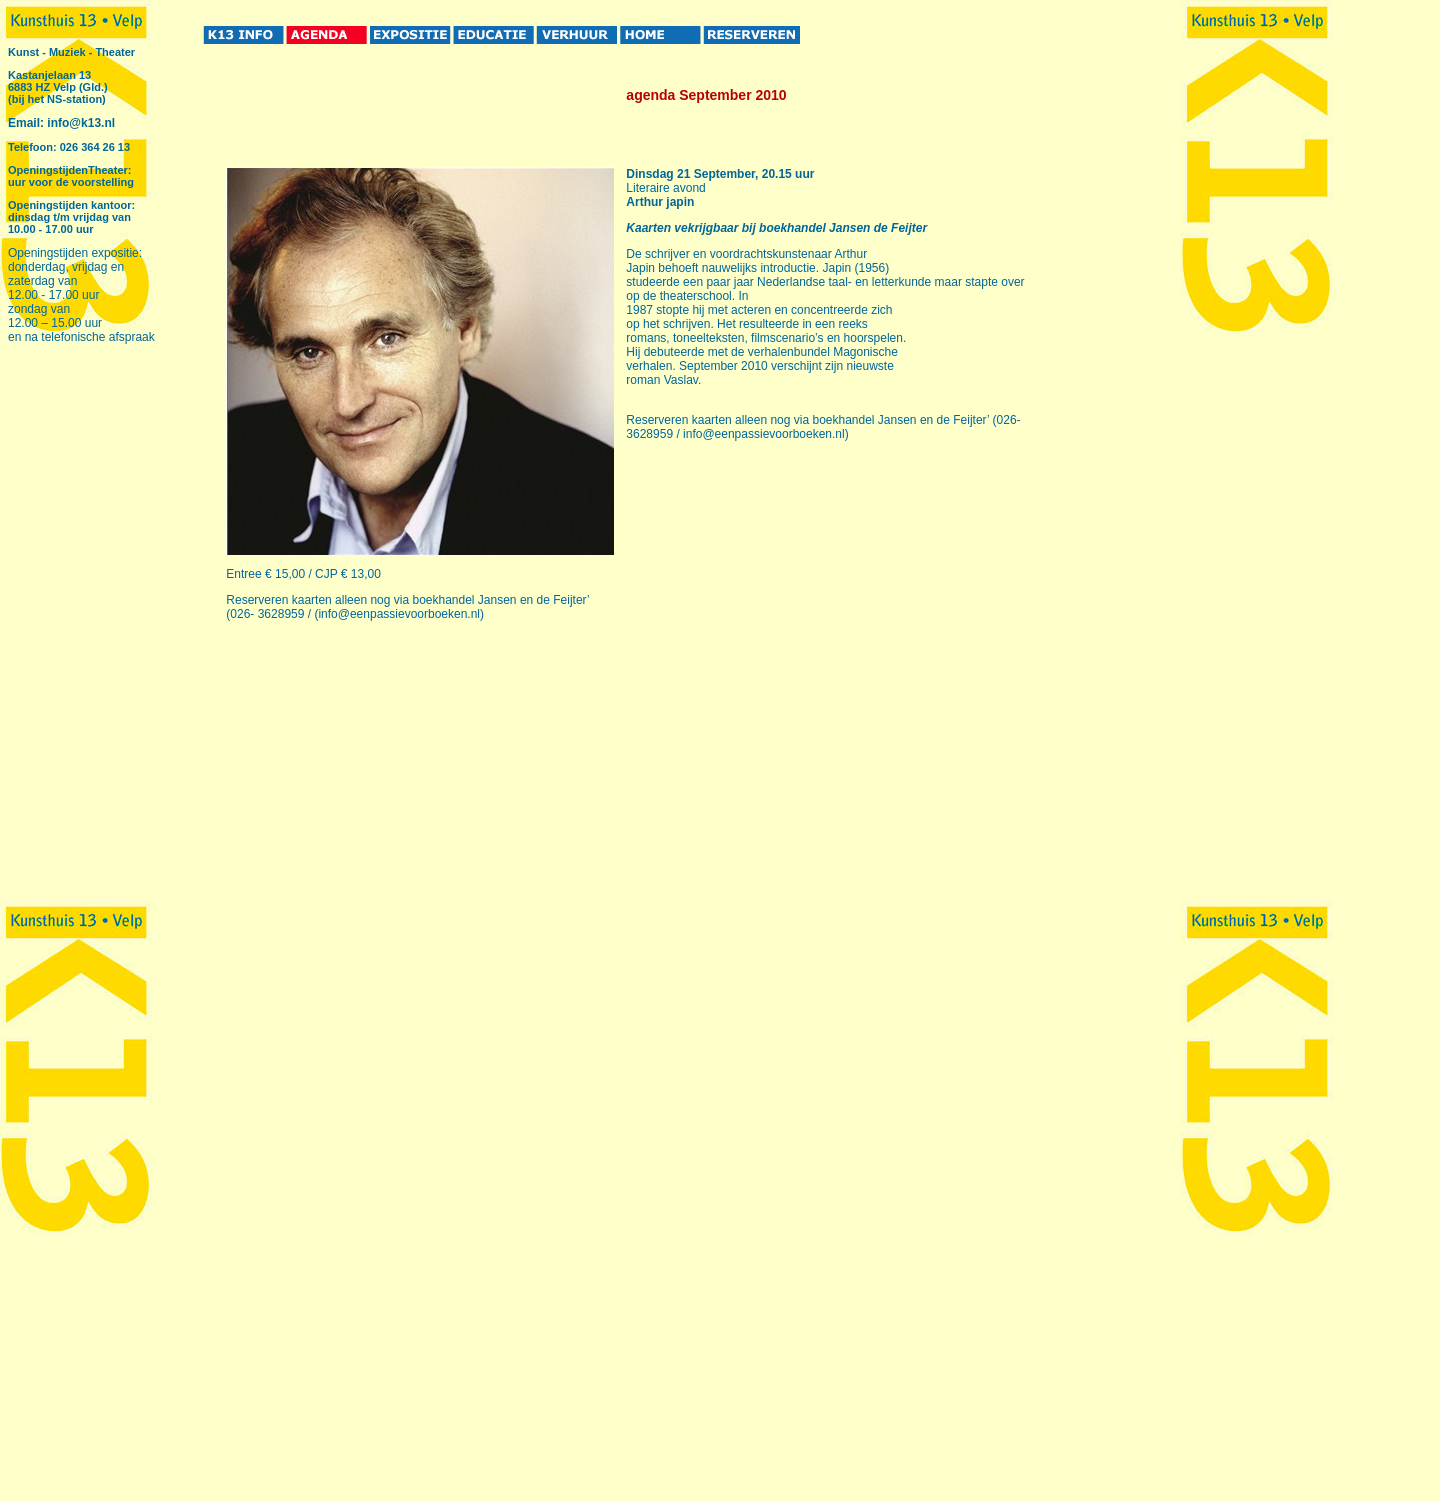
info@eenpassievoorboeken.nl (399, 614)
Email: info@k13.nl (61, 123)
